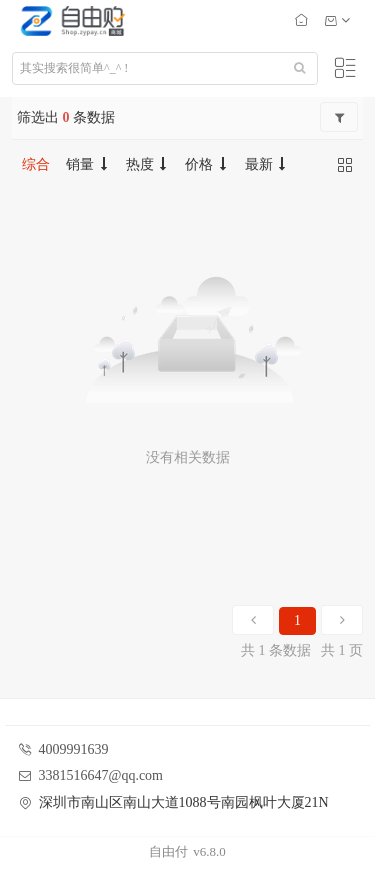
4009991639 (74, 749)
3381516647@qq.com (101, 775)
